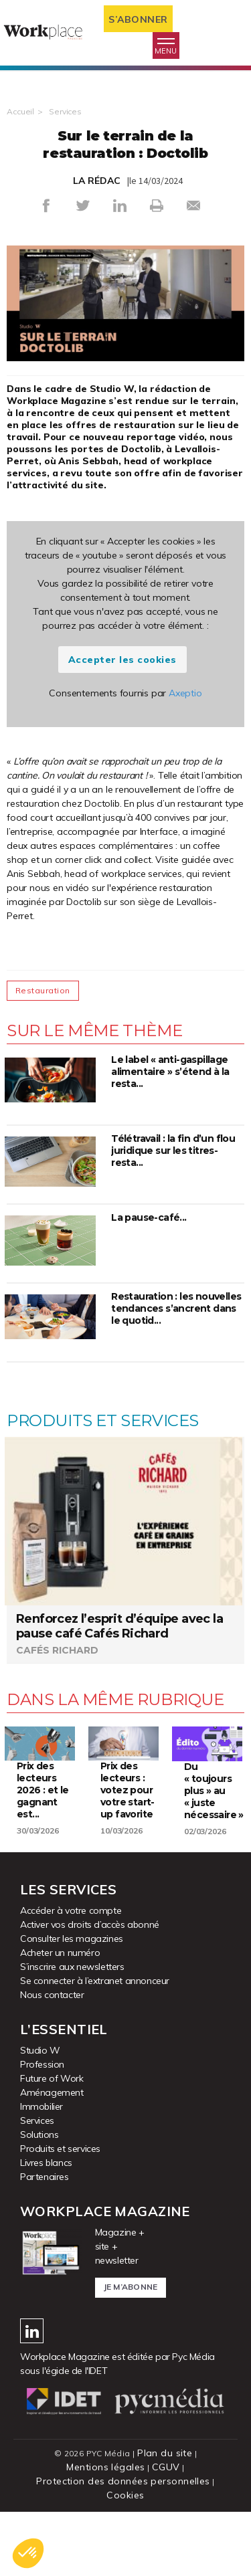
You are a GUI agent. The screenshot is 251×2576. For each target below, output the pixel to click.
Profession (42, 2064)
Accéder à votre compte (70, 1910)
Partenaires (44, 2177)
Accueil (20, 111)
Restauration (42, 990)
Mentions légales (105, 2467)
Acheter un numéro (60, 1953)
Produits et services (60, 2149)
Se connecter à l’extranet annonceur (94, 1981)
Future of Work (51, 2078)
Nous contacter (52, 1995)
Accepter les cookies (122, 660)
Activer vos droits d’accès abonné (89, 1924)
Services (65, 111)
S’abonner (138, 19)
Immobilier (41, 2106)
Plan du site (164, 2453)
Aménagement (52, 2092)
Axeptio (185, 693)
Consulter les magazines (71, 1939)
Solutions (39, 2134)
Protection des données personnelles (123, 2481)
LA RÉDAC (96, 181)
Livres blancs (46, 2163)
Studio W (40, 2050)
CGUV (166, 2467)
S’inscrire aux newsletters (72, 1967)
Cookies (125, 2495)
